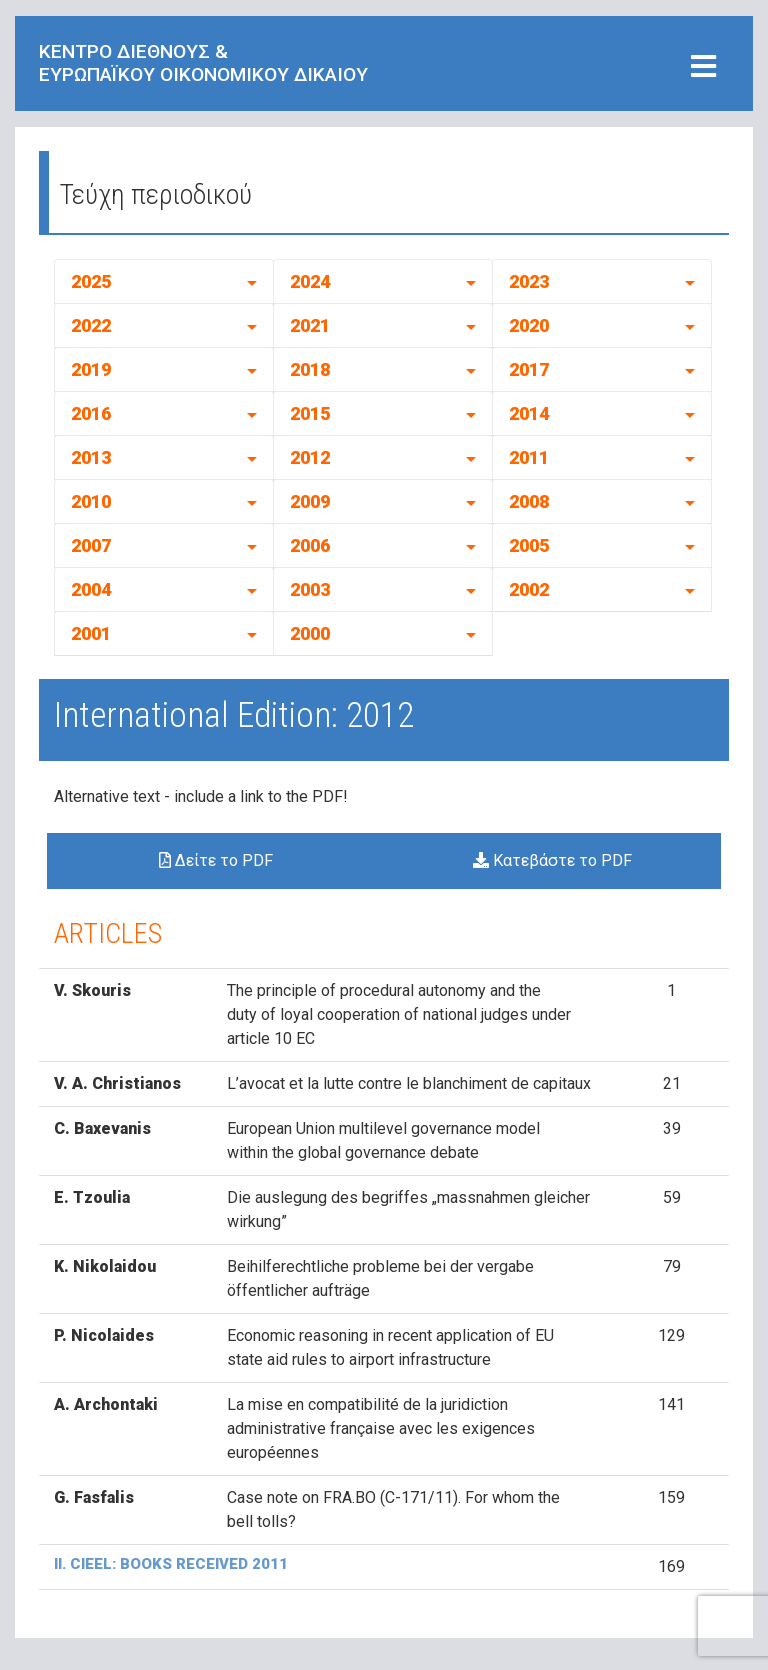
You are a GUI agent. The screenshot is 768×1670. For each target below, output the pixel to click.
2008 (529, 501)
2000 (310, 633)
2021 (310, 325)
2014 (529, 413)
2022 (91, 325)
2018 (310, 369)
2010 (91, 501)
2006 (310, 545)
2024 (310, 281)
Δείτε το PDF (216, 860)
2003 (310, 589)
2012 (310, 457)
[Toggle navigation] (703, 67)
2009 (310, 501)
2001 (91, 633)
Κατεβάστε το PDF (552, 860)
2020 (529, 325)
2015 (310, 413)
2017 (529, 369)
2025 (91, 281)
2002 (529, 589)
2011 (529, 457)
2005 (529, 545)
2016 (91, 413)
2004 (91, 589)
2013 (91, 457)
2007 (91, 545)
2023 (529, 281)
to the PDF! (308, 796)
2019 (91, 369)
